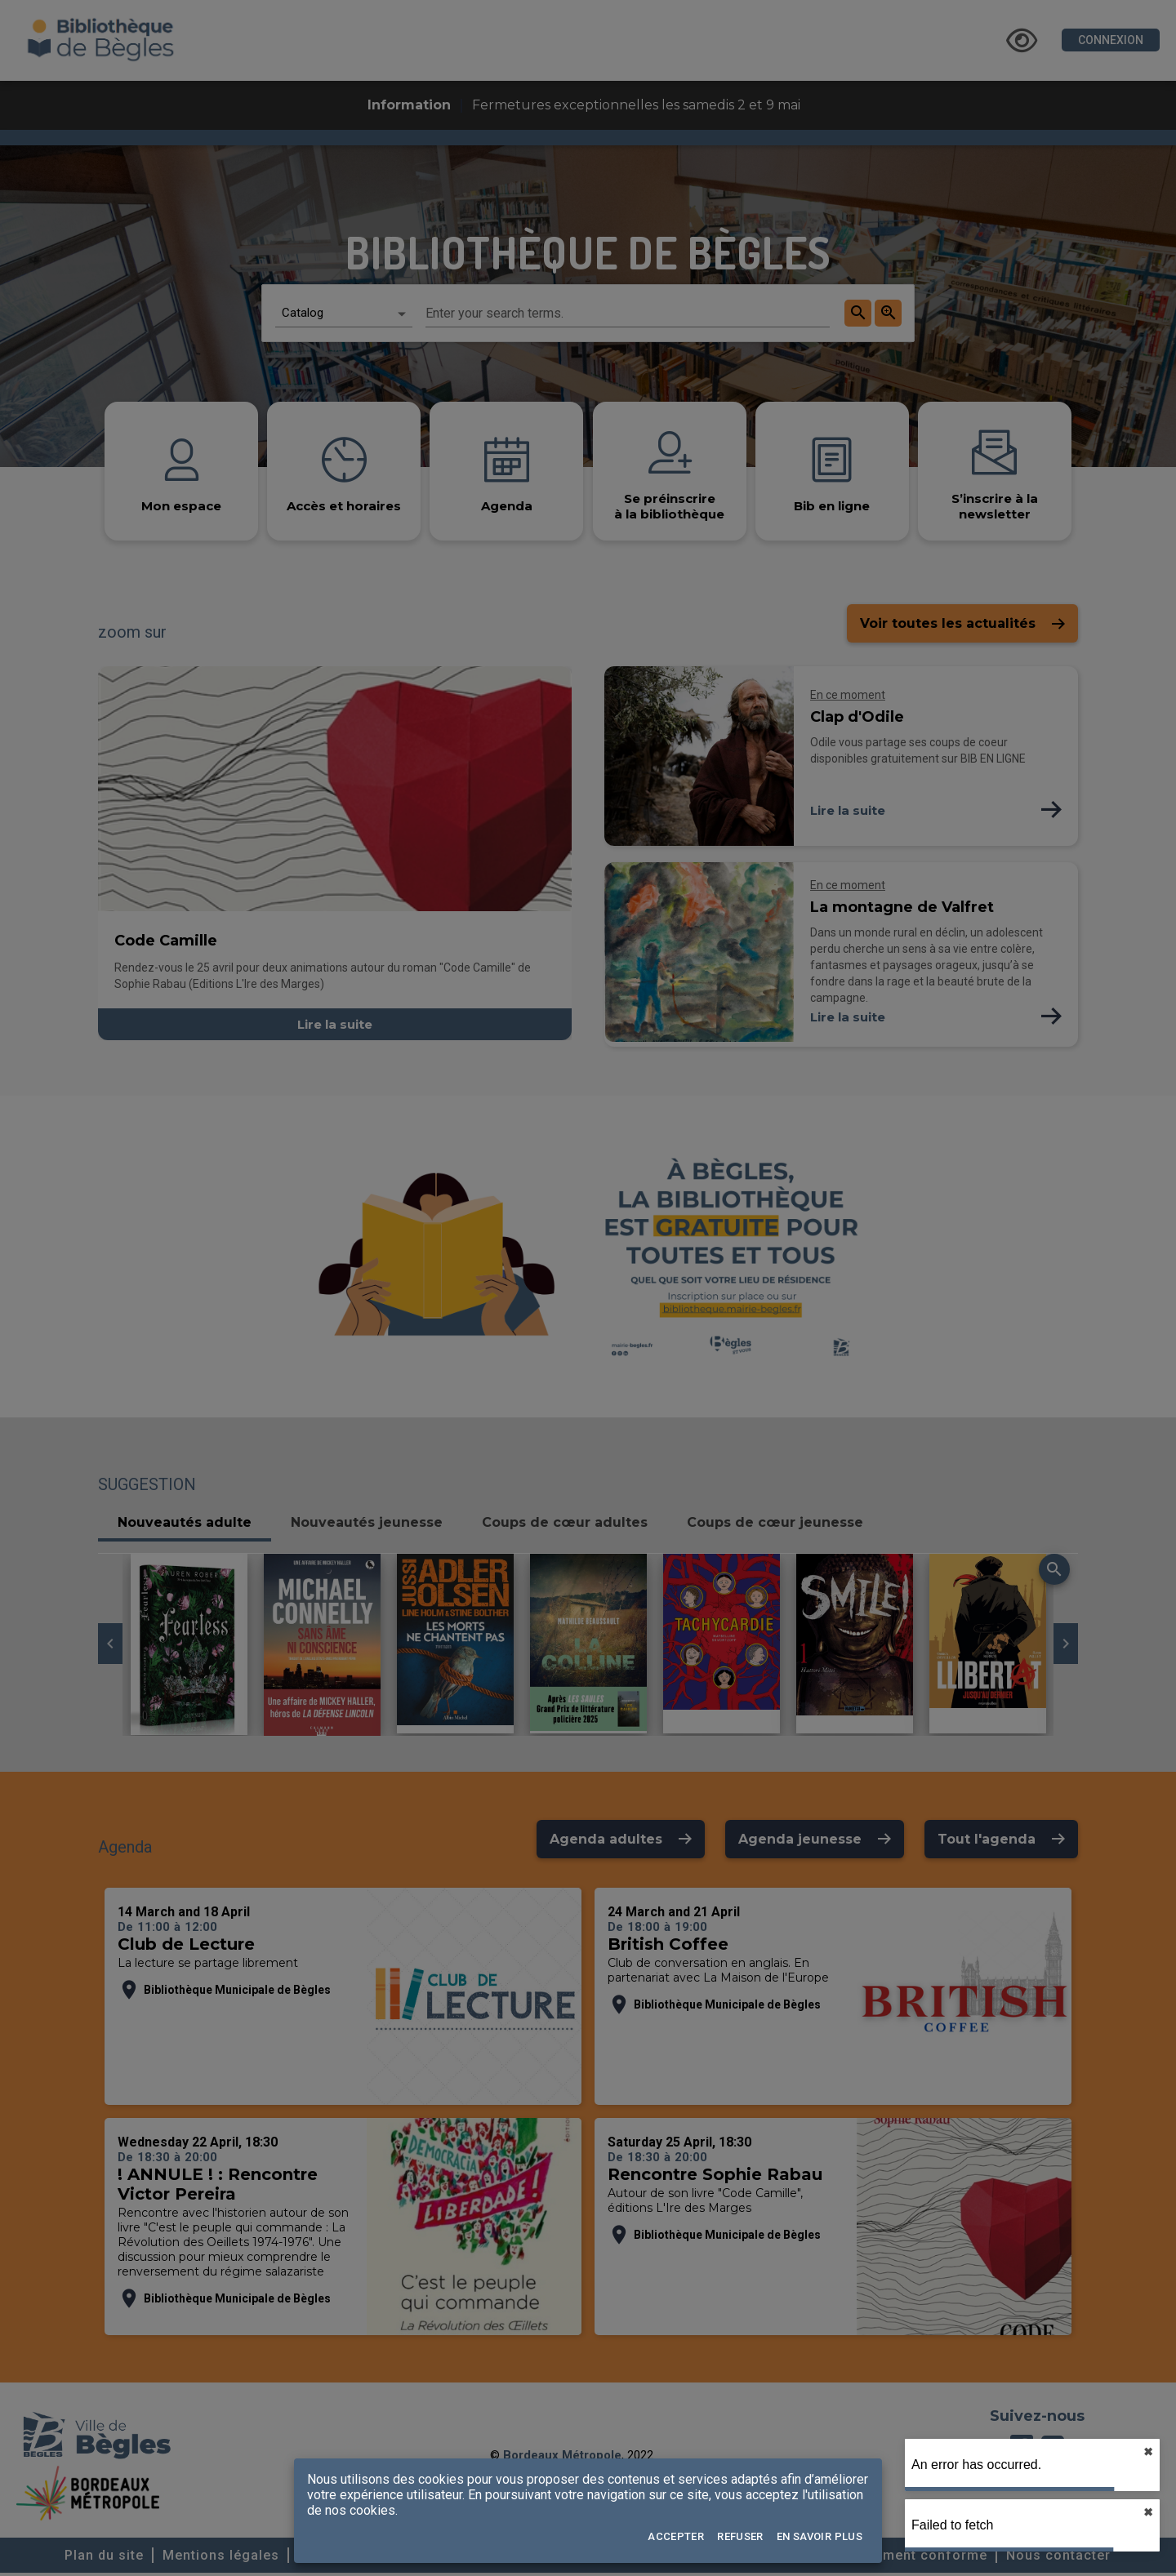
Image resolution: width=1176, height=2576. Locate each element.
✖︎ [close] (1148, 2451)
